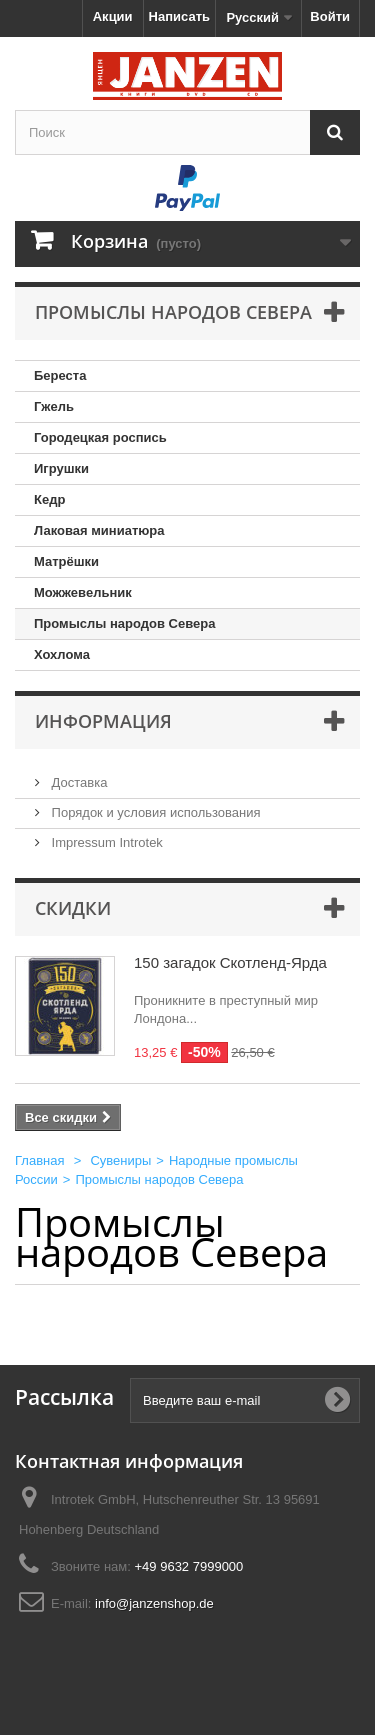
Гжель (54, 406)
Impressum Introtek (105, 842)
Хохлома (62, 654)
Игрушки (61, 468)
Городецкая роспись (100, 437)
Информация (103, 721)
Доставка (77, 782)
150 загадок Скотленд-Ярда (230, 962)
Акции (113, 16)
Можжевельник (83, 592)
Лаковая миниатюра (99, 530)
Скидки (73, 908)
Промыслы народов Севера (124, 623)
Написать (179, 16)
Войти (330, 16)
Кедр (49, 499)
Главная (39, 1160)
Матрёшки (66, 561)
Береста (60, 375)
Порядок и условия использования (154, 812)
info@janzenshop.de (154, 1603)
